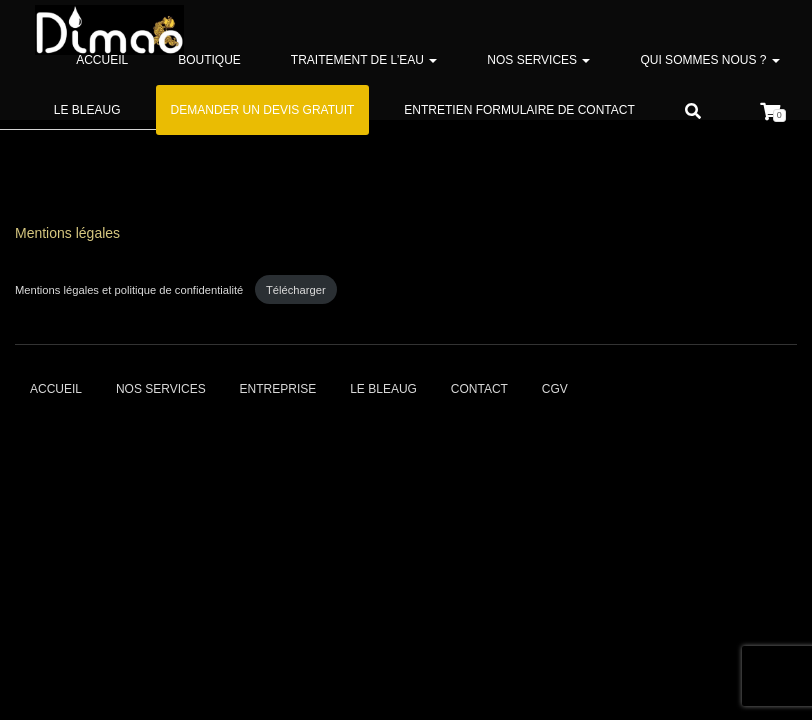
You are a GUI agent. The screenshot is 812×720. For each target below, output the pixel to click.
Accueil (102, 60)
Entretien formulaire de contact (519, 110)
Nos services (538, 60)
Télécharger (296, 290)
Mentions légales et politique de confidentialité (130, 290)
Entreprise (278, 389)
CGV (555, 389)
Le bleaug (87, 110)
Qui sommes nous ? (709, 60)
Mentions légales (67, 233)
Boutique (209, 60)
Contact (479, 389)
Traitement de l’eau (364, 60)
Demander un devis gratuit (263, 110)
